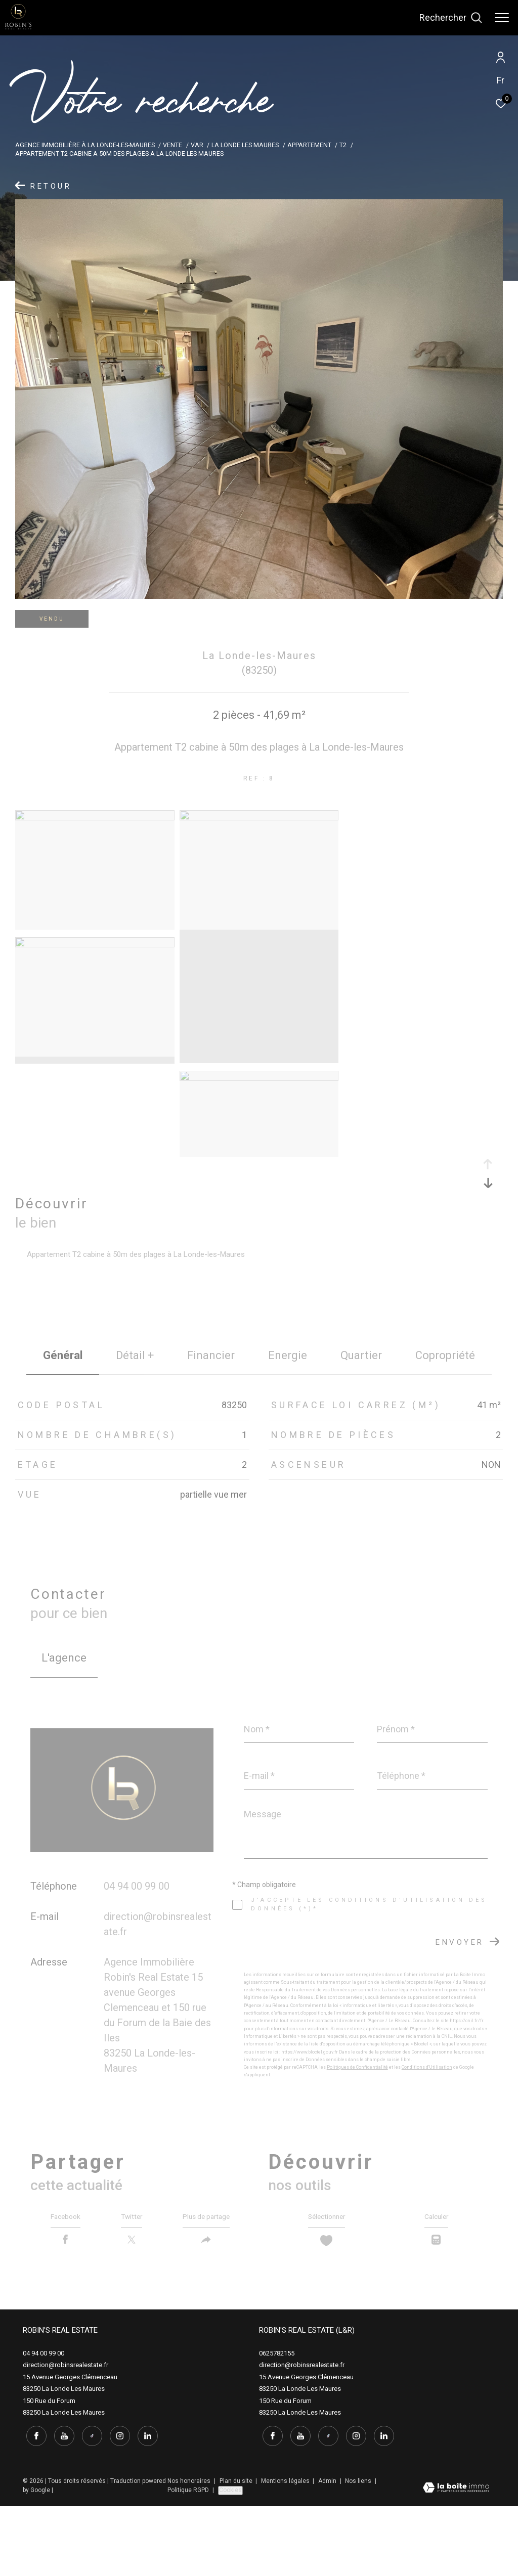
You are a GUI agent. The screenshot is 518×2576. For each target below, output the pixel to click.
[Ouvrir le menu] (502, 17)
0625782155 (276, 2425)
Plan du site (237, 2550)
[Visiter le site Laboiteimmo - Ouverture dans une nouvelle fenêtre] (456, 2558)
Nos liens (359, 2550)
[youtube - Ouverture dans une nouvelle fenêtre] (61, 2505)
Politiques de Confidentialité (357, 2067)
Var (197, 145)
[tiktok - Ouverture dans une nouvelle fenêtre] (88, 2505)
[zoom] (95, 817)
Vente (172, 145)
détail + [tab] (135, 1355)
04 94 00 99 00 (136, 1886)
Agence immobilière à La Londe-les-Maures (85, 145)
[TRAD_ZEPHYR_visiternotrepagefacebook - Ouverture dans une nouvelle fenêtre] (33, 2505)
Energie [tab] (287, 1355)
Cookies (230, 2559)
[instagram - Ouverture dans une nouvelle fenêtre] (116, 2505)
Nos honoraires (189, 2550)
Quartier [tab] (361, 1355)
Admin (328, 2550)
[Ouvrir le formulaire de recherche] (450, 17)
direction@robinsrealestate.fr (65, 2437)
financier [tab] (211, 1355)
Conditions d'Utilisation (427, 2067)
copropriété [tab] (445, 1355)
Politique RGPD (188, 2559)
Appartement (309, 145)
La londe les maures (245, 145)
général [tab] (62, 1355)
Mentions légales (286, 2550)
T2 (343, 145)
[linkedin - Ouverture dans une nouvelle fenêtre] (144, 2505)
